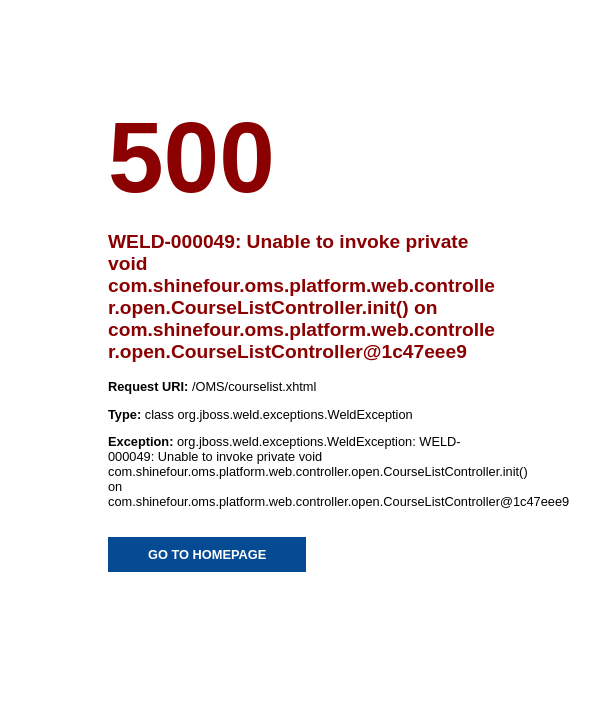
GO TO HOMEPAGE (207, 554)
